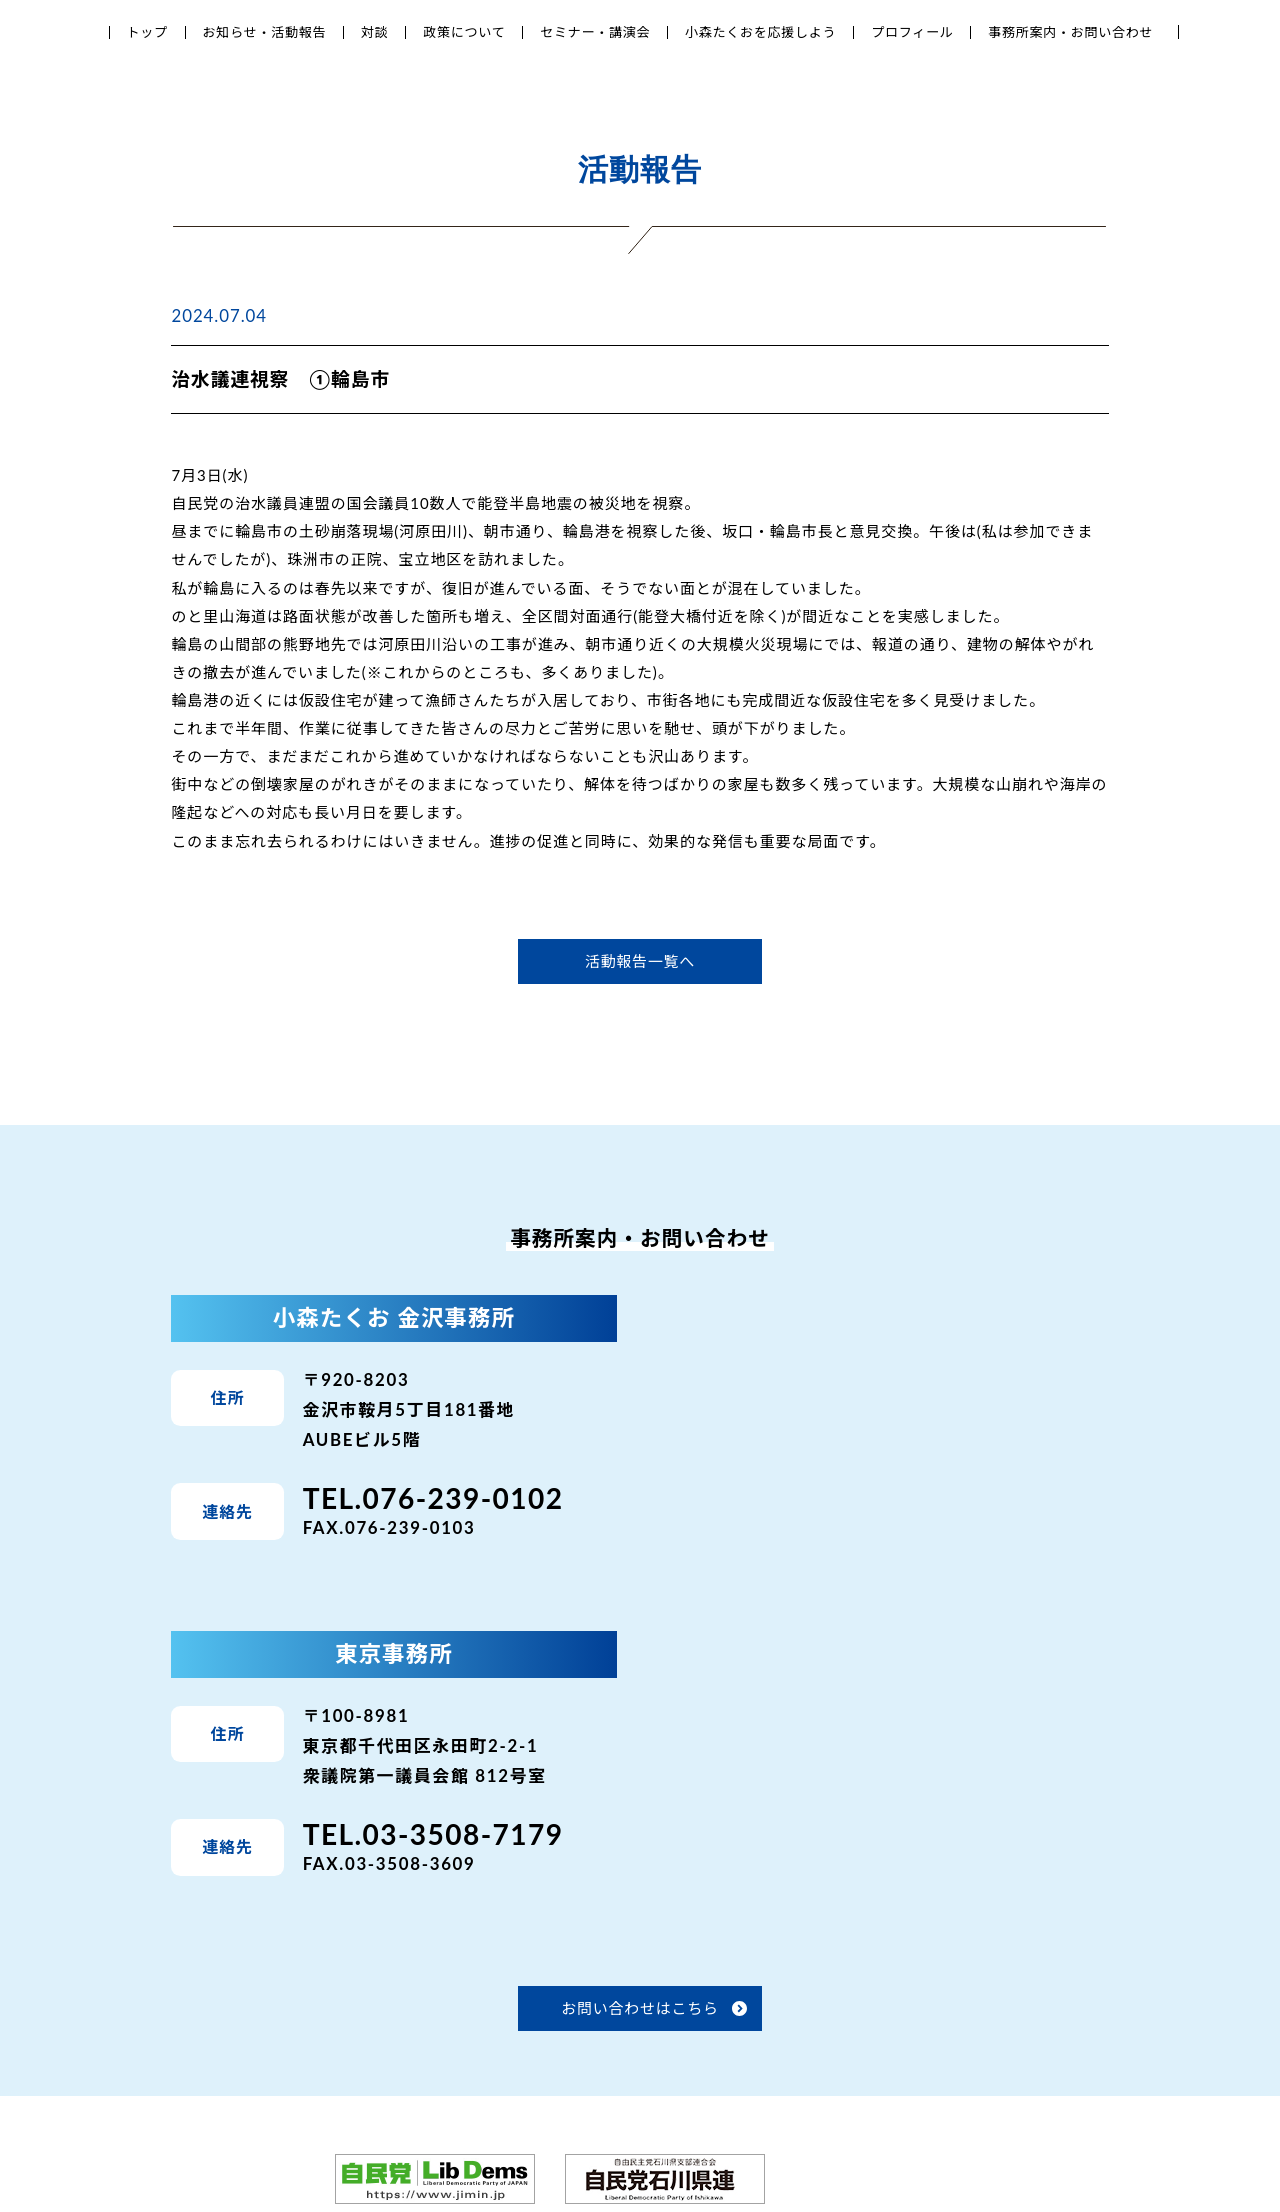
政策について (464, 32)
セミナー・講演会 (595, 32)
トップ (147, 32)
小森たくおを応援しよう (760, 32)
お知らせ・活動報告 (265, 32)
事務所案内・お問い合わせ (1070, 32)
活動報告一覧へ (640, 961)
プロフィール (912, 32)
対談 (375, 32)
